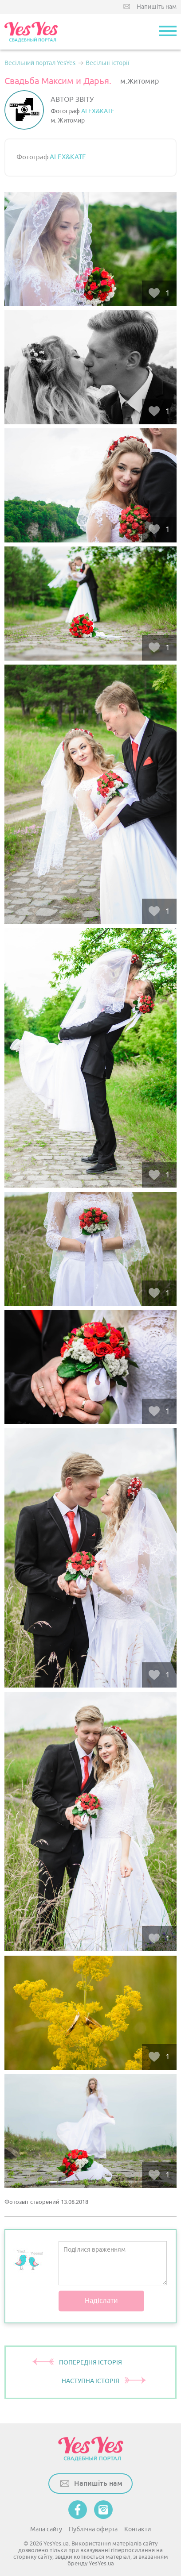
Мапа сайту (46, 2529)
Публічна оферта (93, 2529)
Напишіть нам (157, 7)
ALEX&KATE (97, 111)
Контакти (137, 2529)
